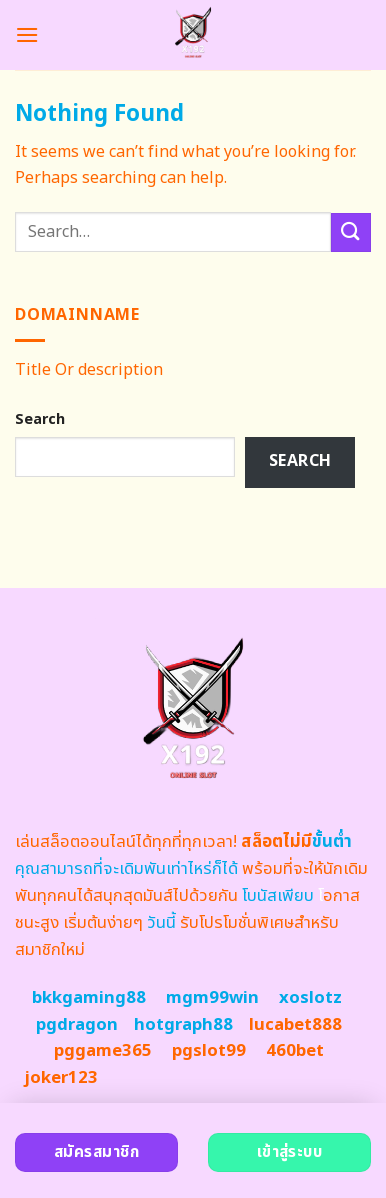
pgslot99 (209, 1051)
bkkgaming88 (89, 998)
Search (40, 419)
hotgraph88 (183, 1025)
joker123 (61, 1078)
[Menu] (27, 34)
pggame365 (103, 1051)
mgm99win (212, 998)
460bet (295, 1051)
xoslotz (310, 998)
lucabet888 (295, 1025)
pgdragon (77, 1025)
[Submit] (351, 232)
